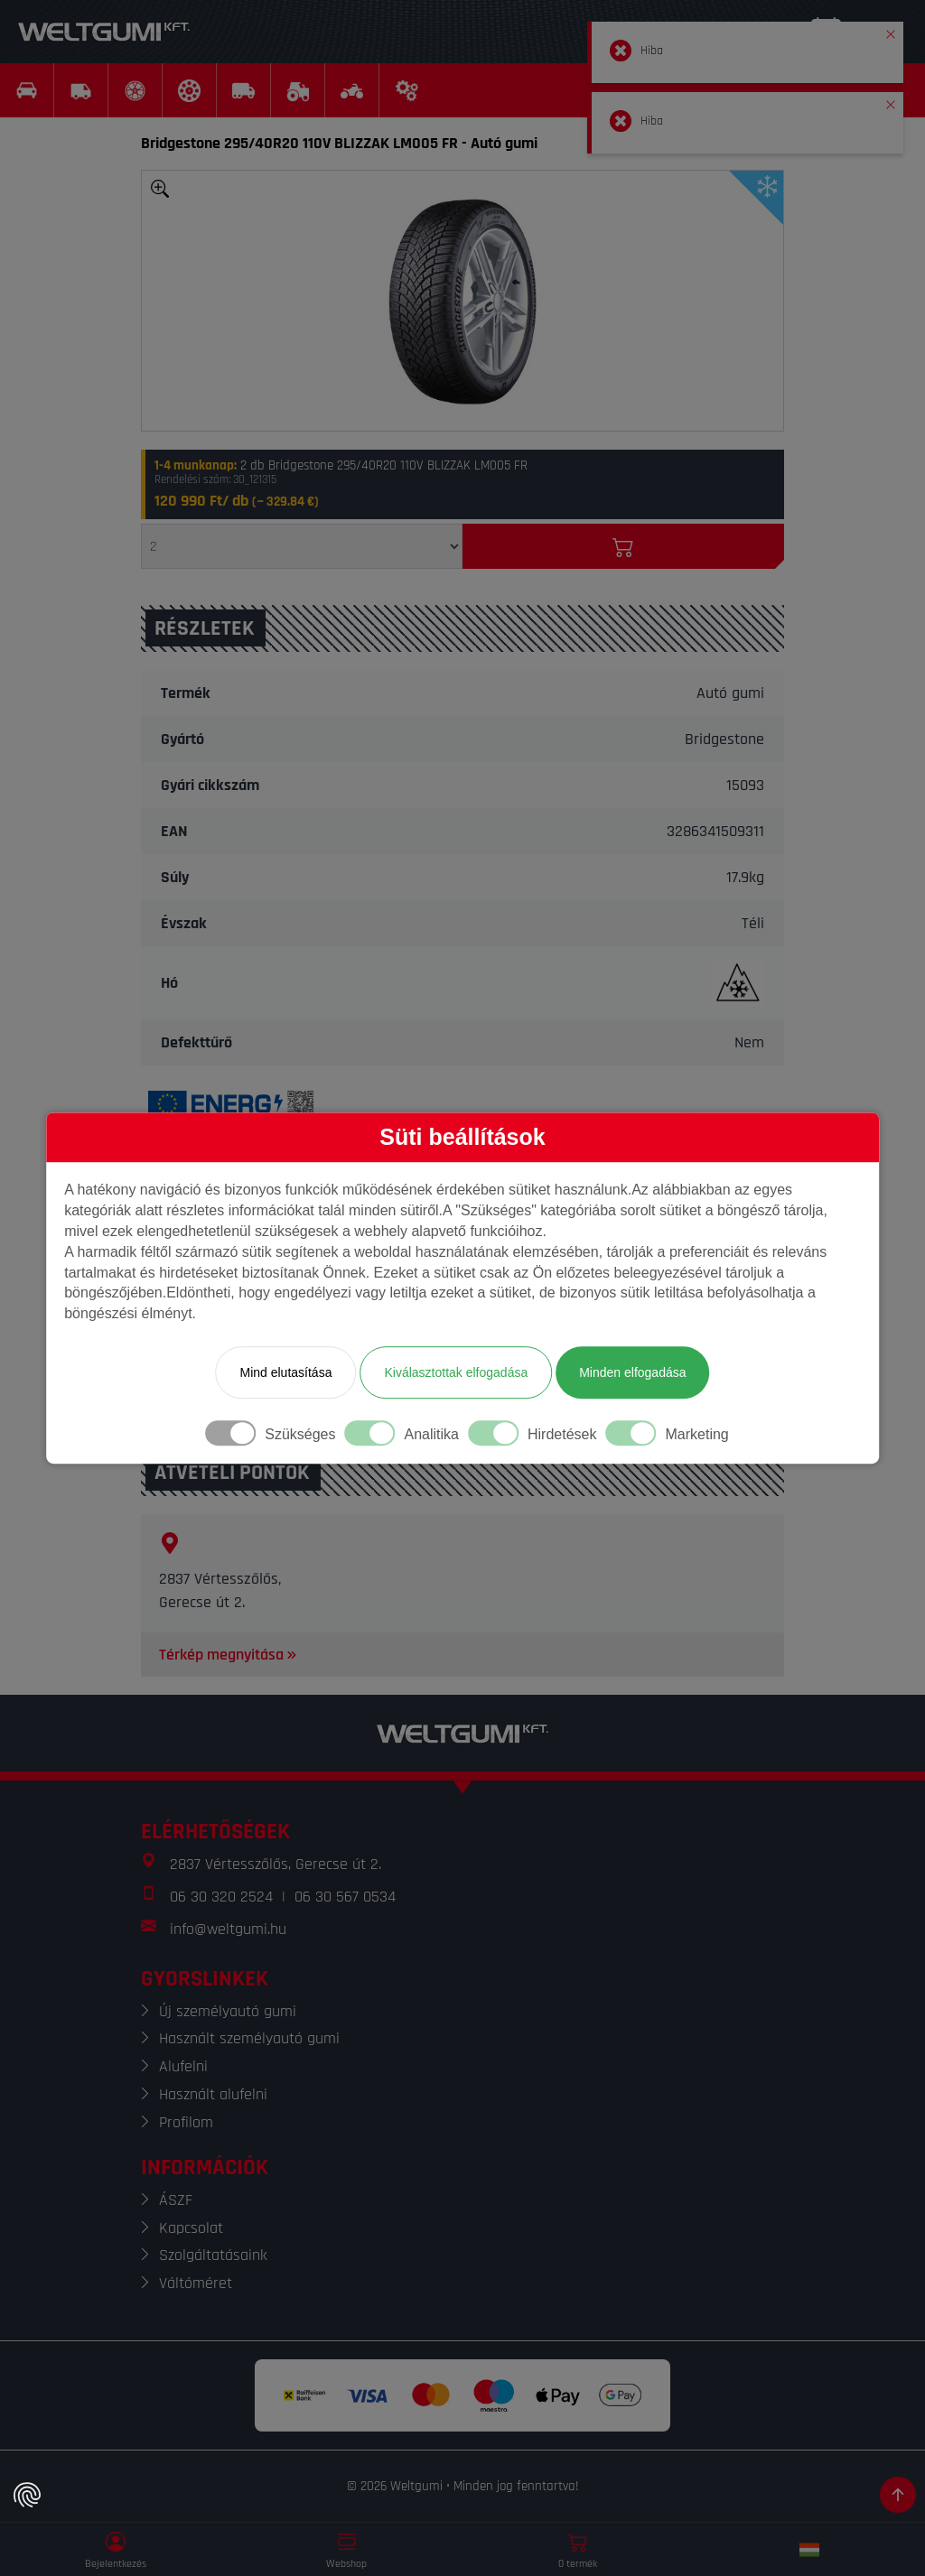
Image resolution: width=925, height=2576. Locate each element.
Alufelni (183, 2066)
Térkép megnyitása (229, 1654)
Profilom (186, 2122)
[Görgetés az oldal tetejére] (898, 2495)
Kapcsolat (191, 2228)
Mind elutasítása (285, 1372)
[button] (890, 31)
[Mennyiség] (301, 546)
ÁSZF (175, 2200)
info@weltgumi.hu (228, 1929)
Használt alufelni (213, 2094)
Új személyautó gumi (227, 2011)
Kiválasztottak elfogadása (456, 1372)
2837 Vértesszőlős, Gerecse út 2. (275, 1864)
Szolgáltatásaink (213, 2255)
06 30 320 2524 (221, 1896)
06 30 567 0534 (345, 1896)
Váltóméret (195, 2283)
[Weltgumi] (104, 31)
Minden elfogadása (632, 1372)
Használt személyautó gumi (249, 2038)
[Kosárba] (623, 546)
